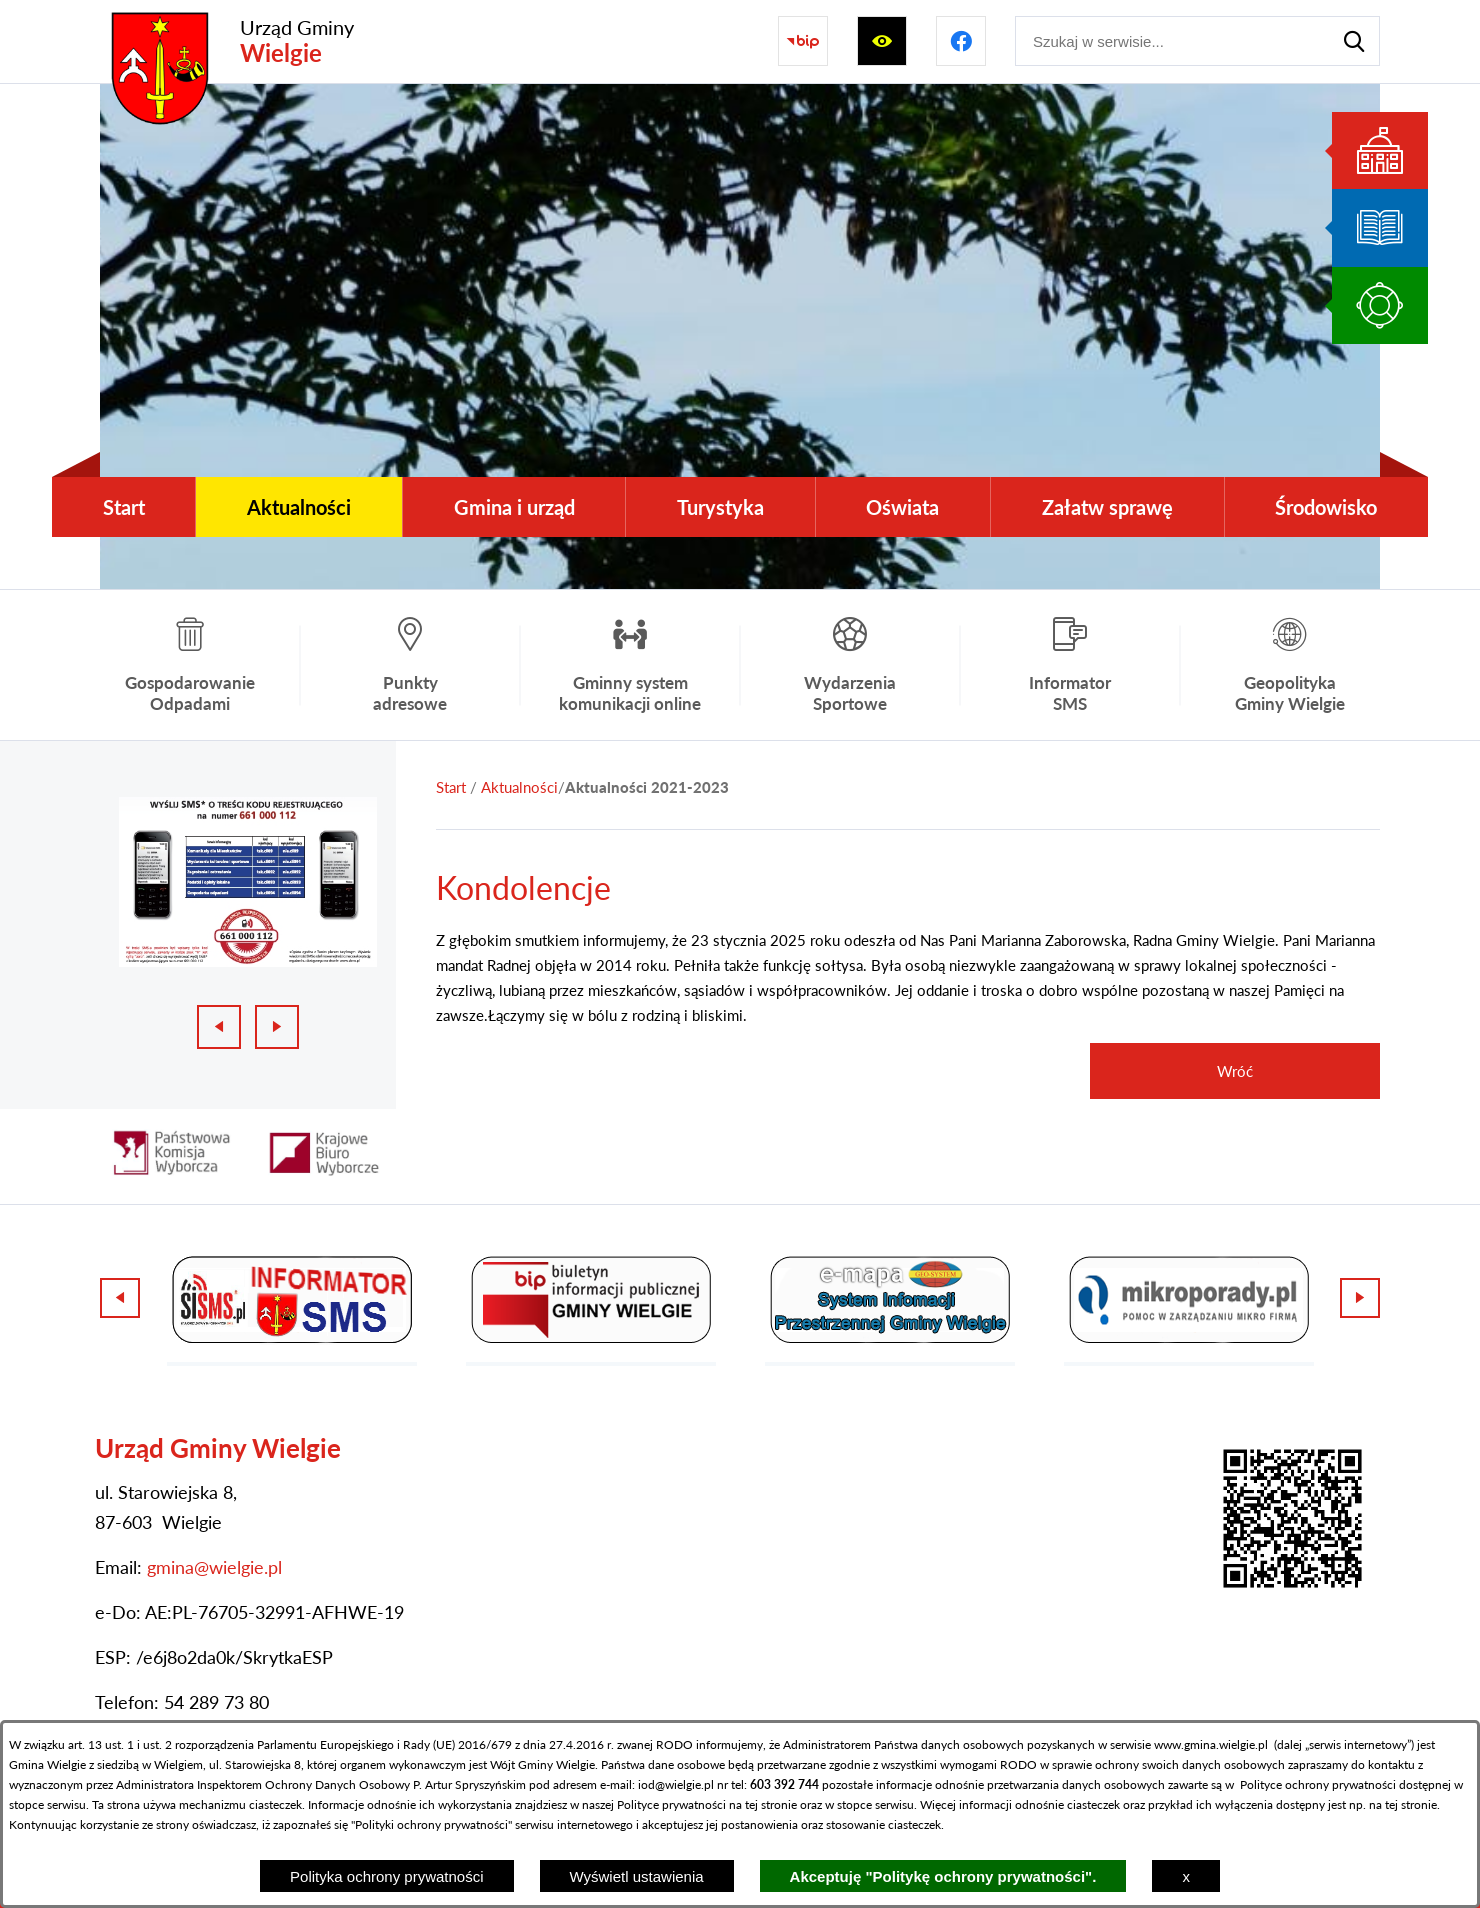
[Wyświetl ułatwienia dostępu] (882, 41)
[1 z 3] (248, 882)
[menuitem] (123, 507)
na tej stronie (763, 1804)
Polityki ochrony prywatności (431, 1824)
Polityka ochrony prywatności (386, 1876)
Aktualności (519, 787)
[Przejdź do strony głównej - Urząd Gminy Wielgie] (227, 41)
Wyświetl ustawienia (637, 1876)
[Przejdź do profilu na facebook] (961, 41)
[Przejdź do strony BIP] (803, 41)
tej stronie (1411, 1804)
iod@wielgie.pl (676, 1784)
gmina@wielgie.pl (214, 1567)
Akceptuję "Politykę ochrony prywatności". (943, 1876)
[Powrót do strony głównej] (451, 787)
